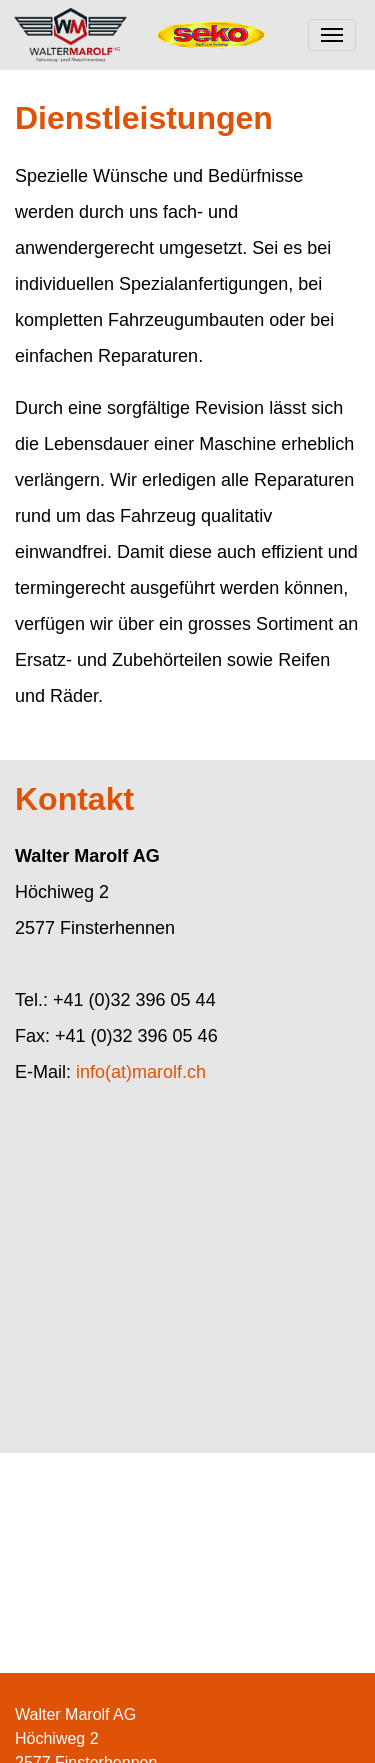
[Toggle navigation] (332, 35)
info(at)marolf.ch (141, 1072)
